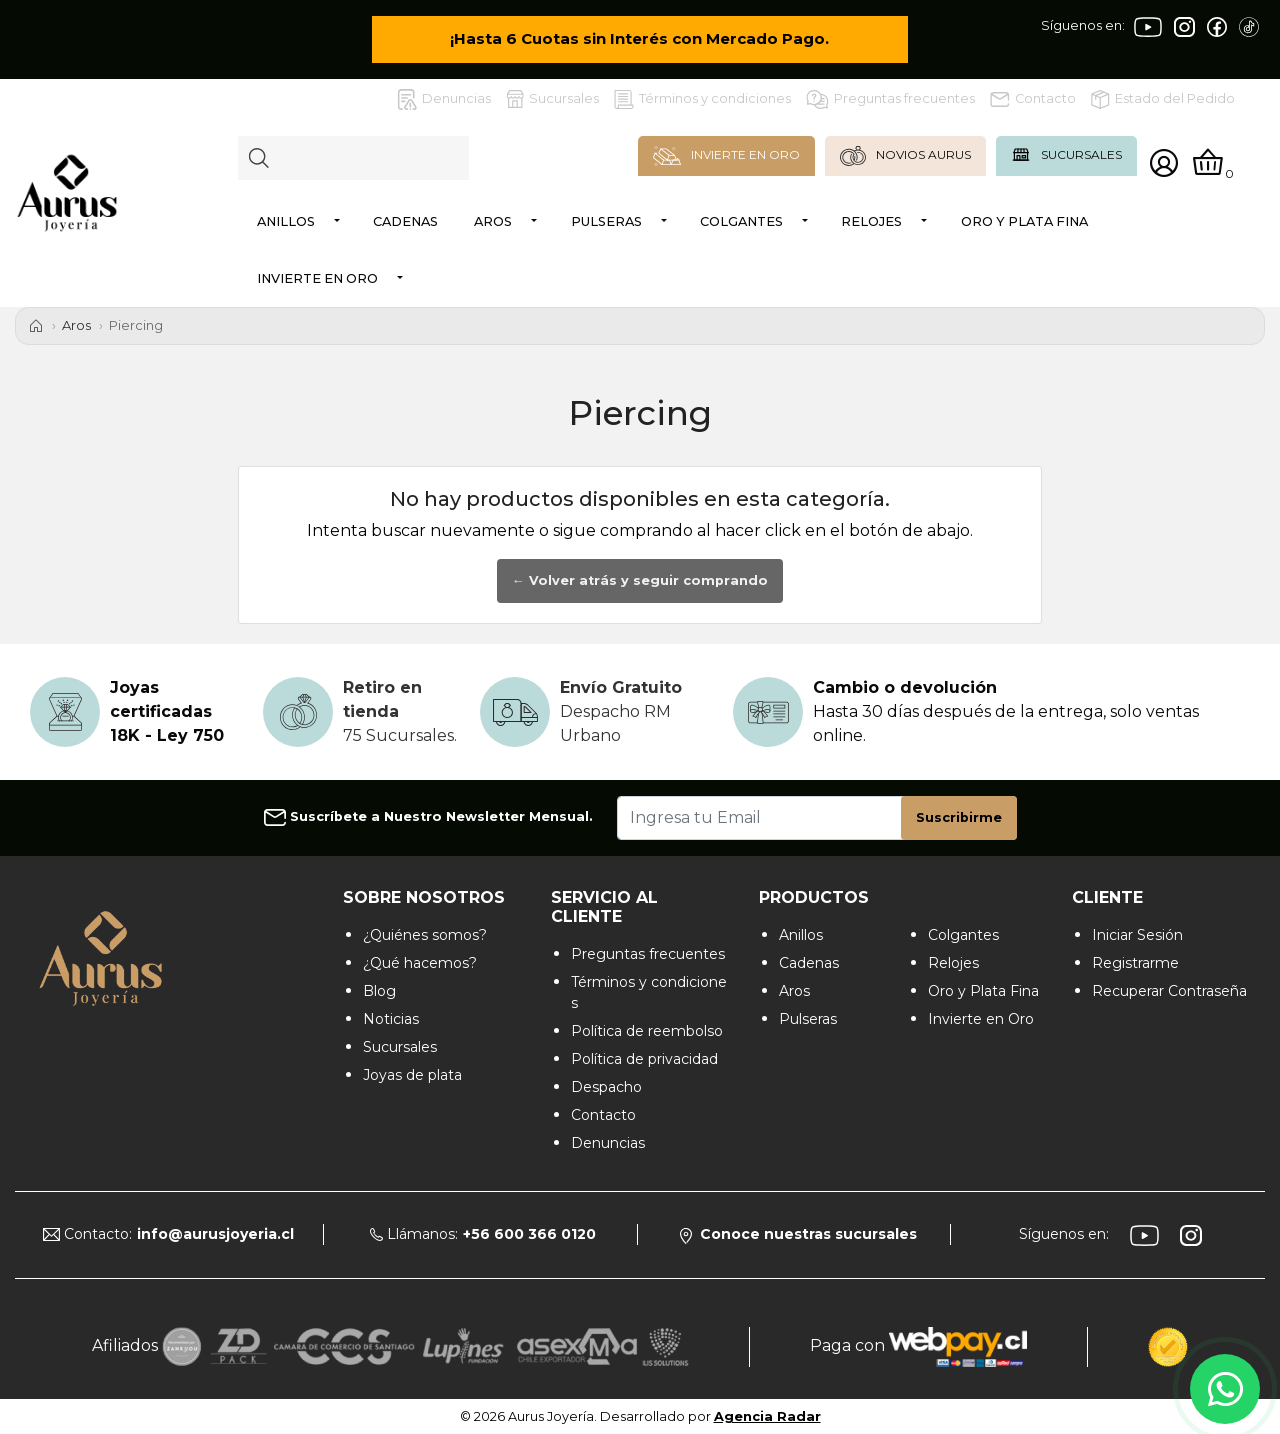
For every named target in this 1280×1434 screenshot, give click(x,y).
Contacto (1033, 99)
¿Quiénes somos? (425, 935)
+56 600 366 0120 (529, 1234)
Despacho (606, 1087)
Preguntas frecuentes (890, 99)
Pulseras (606, 221)
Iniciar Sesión (1137, 935)
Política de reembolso (647, 1031)
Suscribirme (959, 817)
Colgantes (741, 221)
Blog (379, 991)
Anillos (286, 221)
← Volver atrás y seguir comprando (640, 580)
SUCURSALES (1066, 155)
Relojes (871, 221)
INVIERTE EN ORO (726, 156)
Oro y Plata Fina (1024, 221)
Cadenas (405, 221)
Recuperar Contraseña (1169, 991)
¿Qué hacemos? (420, 963)
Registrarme (1135, 963)
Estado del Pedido (1163, 99)
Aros (493, 221)
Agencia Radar (767, 1416)
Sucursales (552, 99)
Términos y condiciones (702, 99)
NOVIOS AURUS (905, 156)
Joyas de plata (412, 1075)
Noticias (391, 1019)
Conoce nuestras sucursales (798, 1234)
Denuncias (444, 99)
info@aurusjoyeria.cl (215, 1234)
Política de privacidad (644, 1059)
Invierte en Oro (317, 278)
